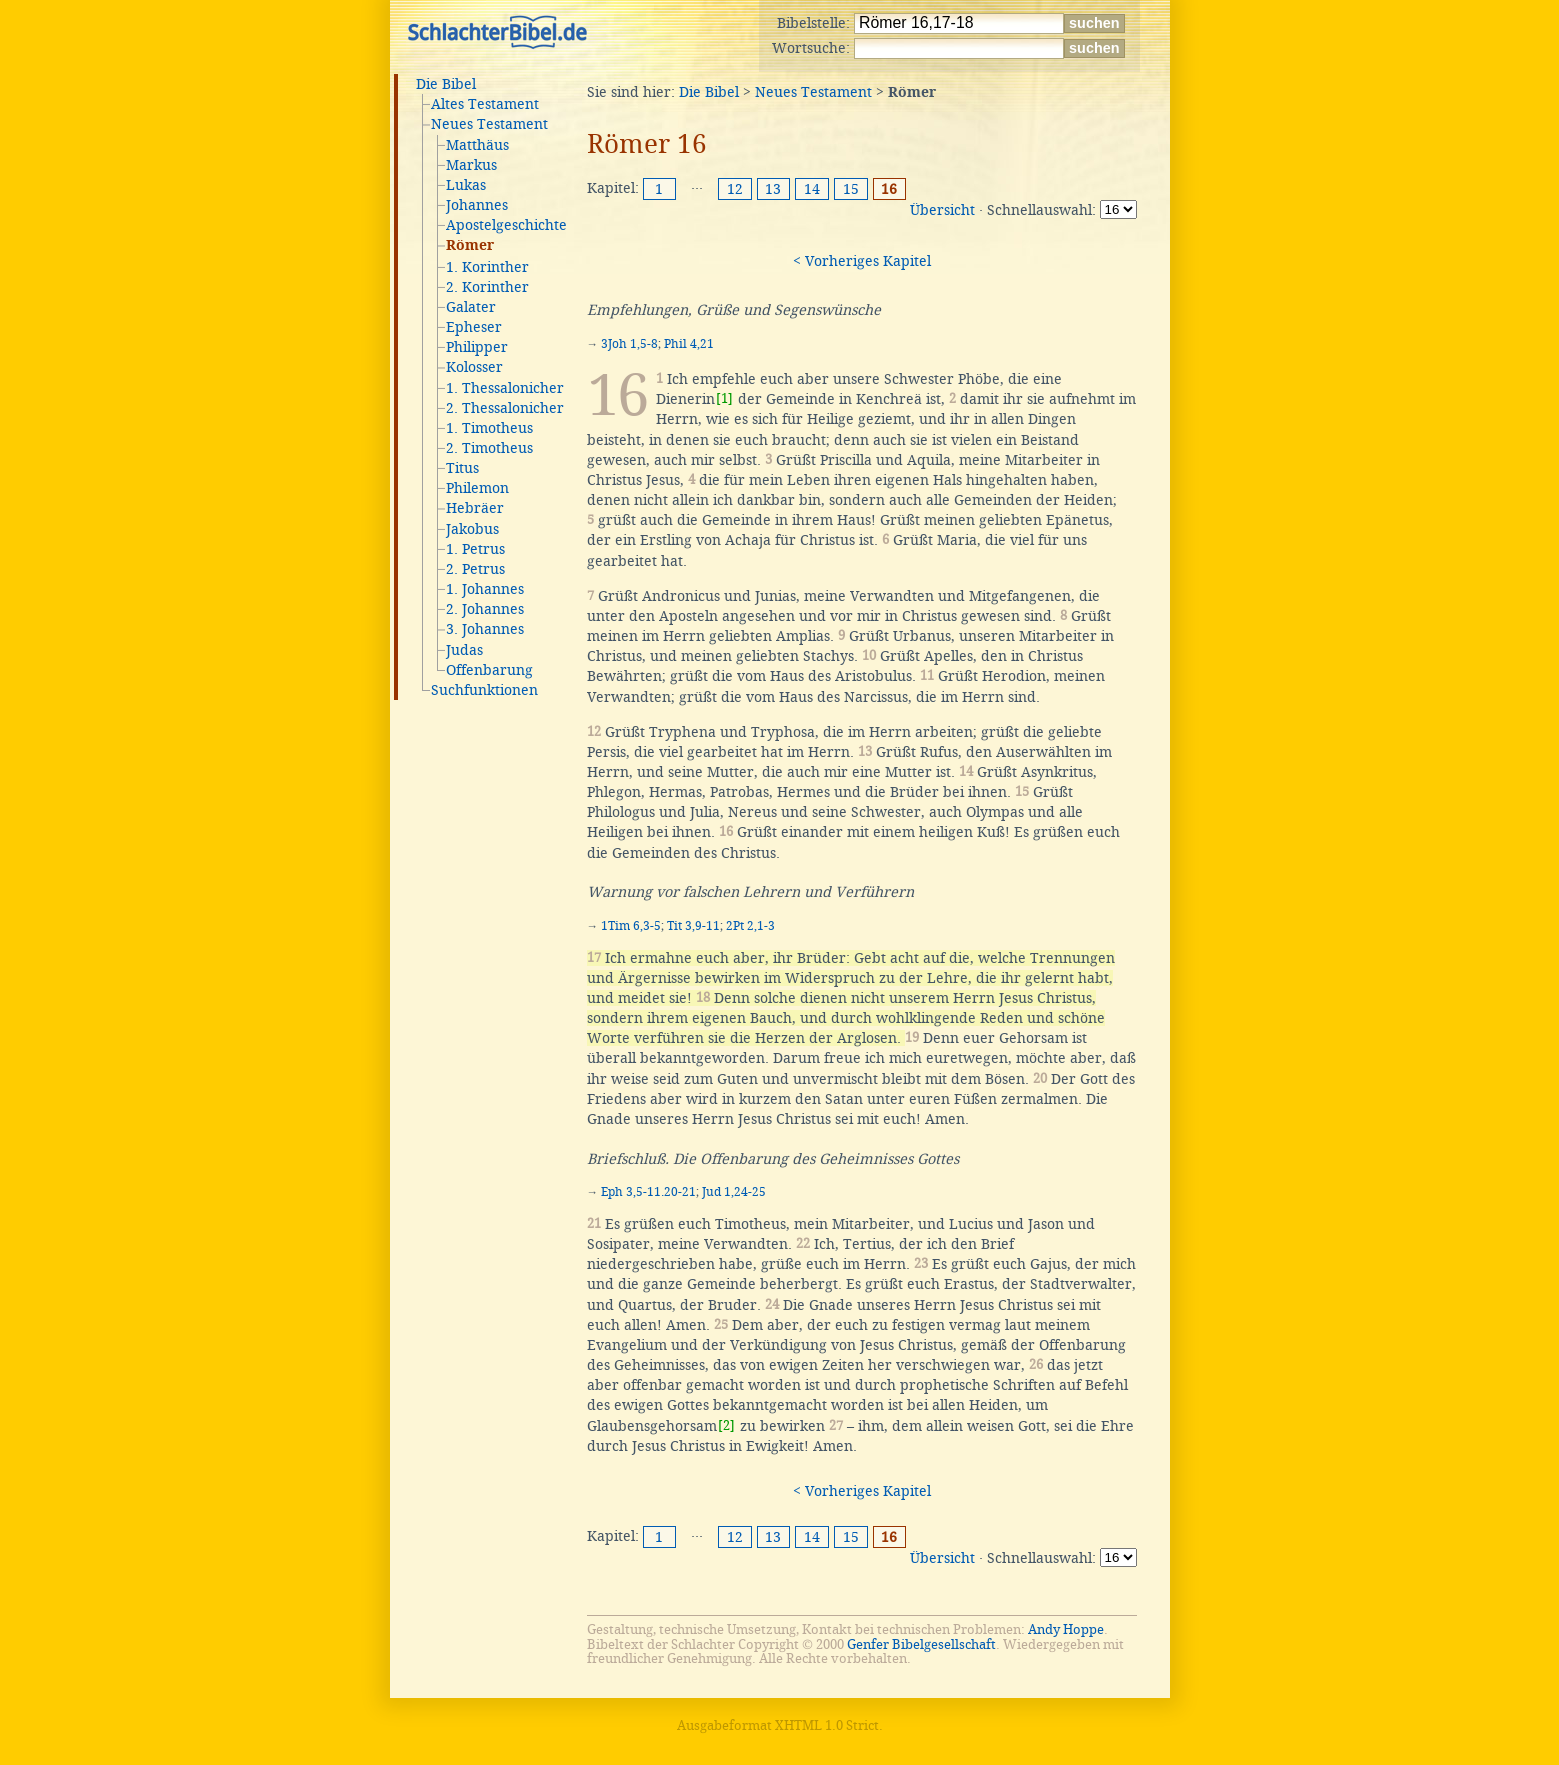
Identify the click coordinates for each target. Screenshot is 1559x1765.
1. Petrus (475, 549)
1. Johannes (485, 589)
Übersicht (942, 210)
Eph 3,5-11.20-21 (648, 1192)
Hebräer (475, 508)
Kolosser (474, 367)
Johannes (477, 205)
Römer (470, 246)
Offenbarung (489, 670)
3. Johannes (485, 629)
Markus (471, 165)
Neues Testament (489, 124)
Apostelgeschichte (506, 225)
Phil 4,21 (689, 344)
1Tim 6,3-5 (631, 926)
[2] (726, 1425)
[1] (724, 398)
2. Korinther (487, 287)
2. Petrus (475, 569)
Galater (471, 307)
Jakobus (472, 529)
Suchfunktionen (484, 690)
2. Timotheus (489, 448)
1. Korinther (487, 267)
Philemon (477, 488)
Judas (464, 650)
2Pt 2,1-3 (750, 926)
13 (773, 189)
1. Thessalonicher (505, 388)
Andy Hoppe (1066, 1629)
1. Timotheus (489, 428)
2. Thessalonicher (505, 408)
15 (851, 189)
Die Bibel (446, 84)
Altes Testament (485, 104)
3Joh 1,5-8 (629, 344)
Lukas (466, 185)
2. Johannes (485, 609)
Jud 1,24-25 (734, 1192)
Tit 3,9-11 (693, 926)
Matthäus (477, 145)
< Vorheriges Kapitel (862, 261)
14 (812, 189)
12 (735, 189)
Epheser (474, 327)
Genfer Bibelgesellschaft (921, 1644)
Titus (462, 468)
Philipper (477, 347)
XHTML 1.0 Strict (827, 1725)
